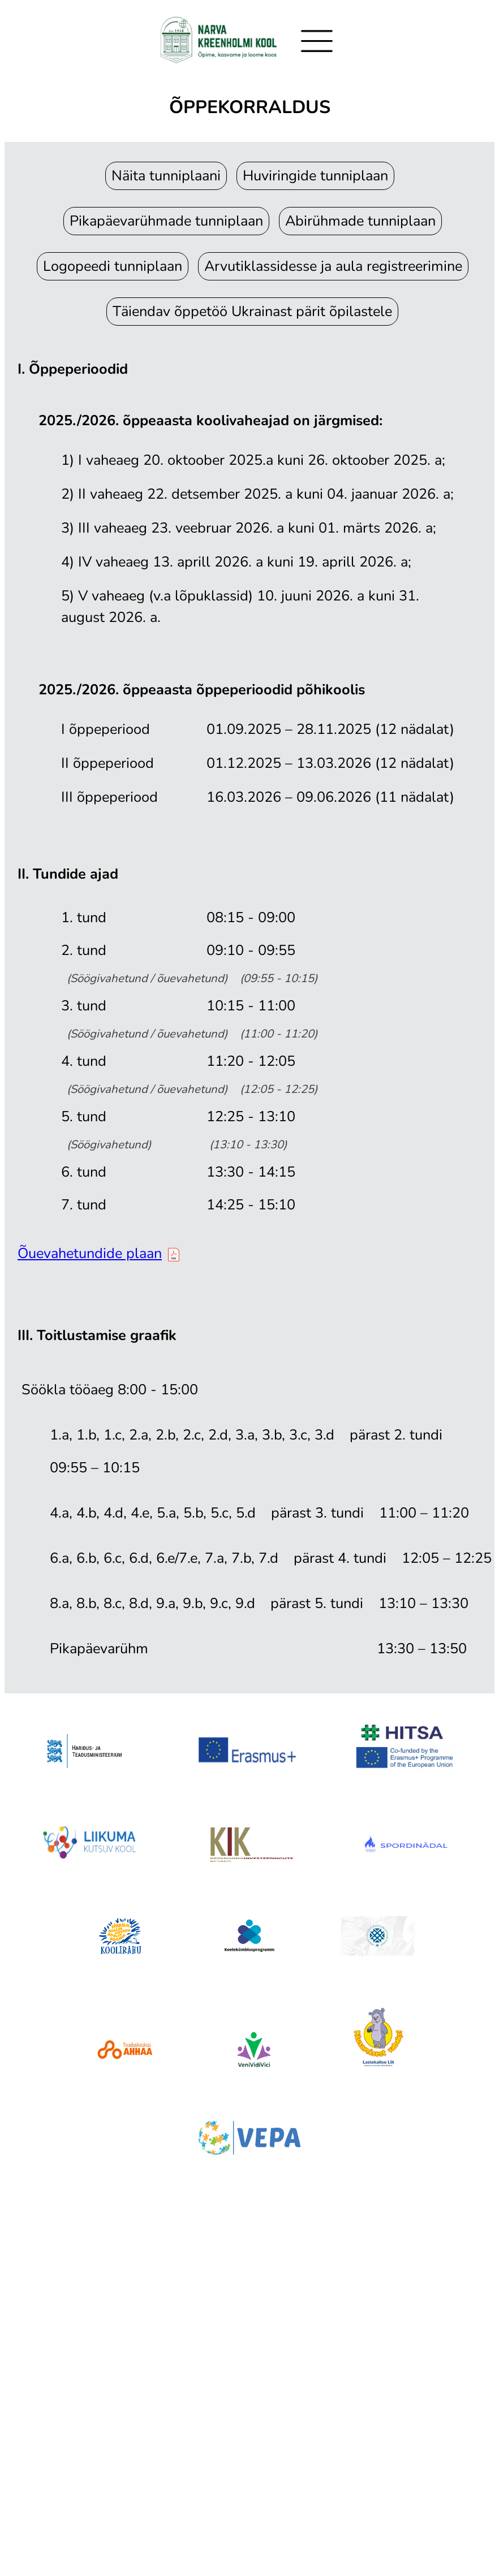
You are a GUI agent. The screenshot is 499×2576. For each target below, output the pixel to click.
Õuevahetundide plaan (98, 1253)
